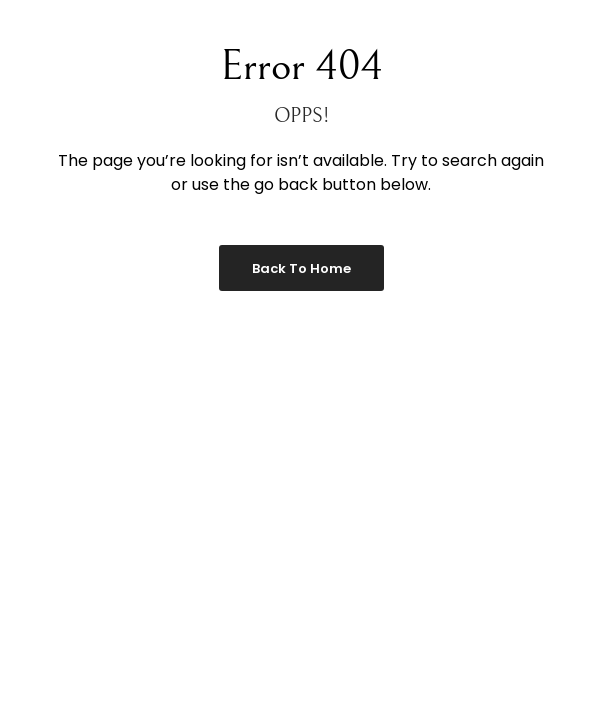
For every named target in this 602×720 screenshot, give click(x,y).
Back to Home (301, 268)
